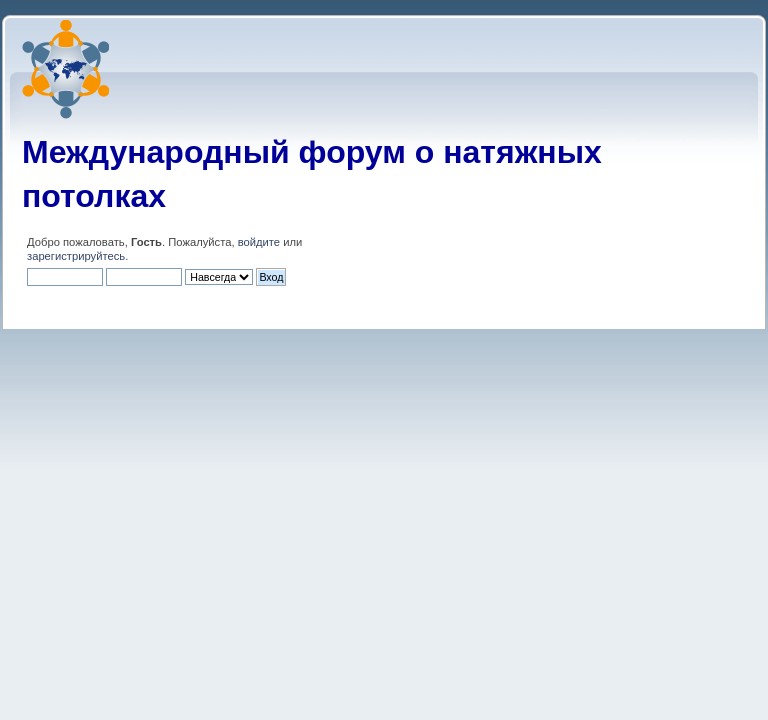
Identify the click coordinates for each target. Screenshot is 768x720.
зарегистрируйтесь (76, 256)
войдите (259, 242)
